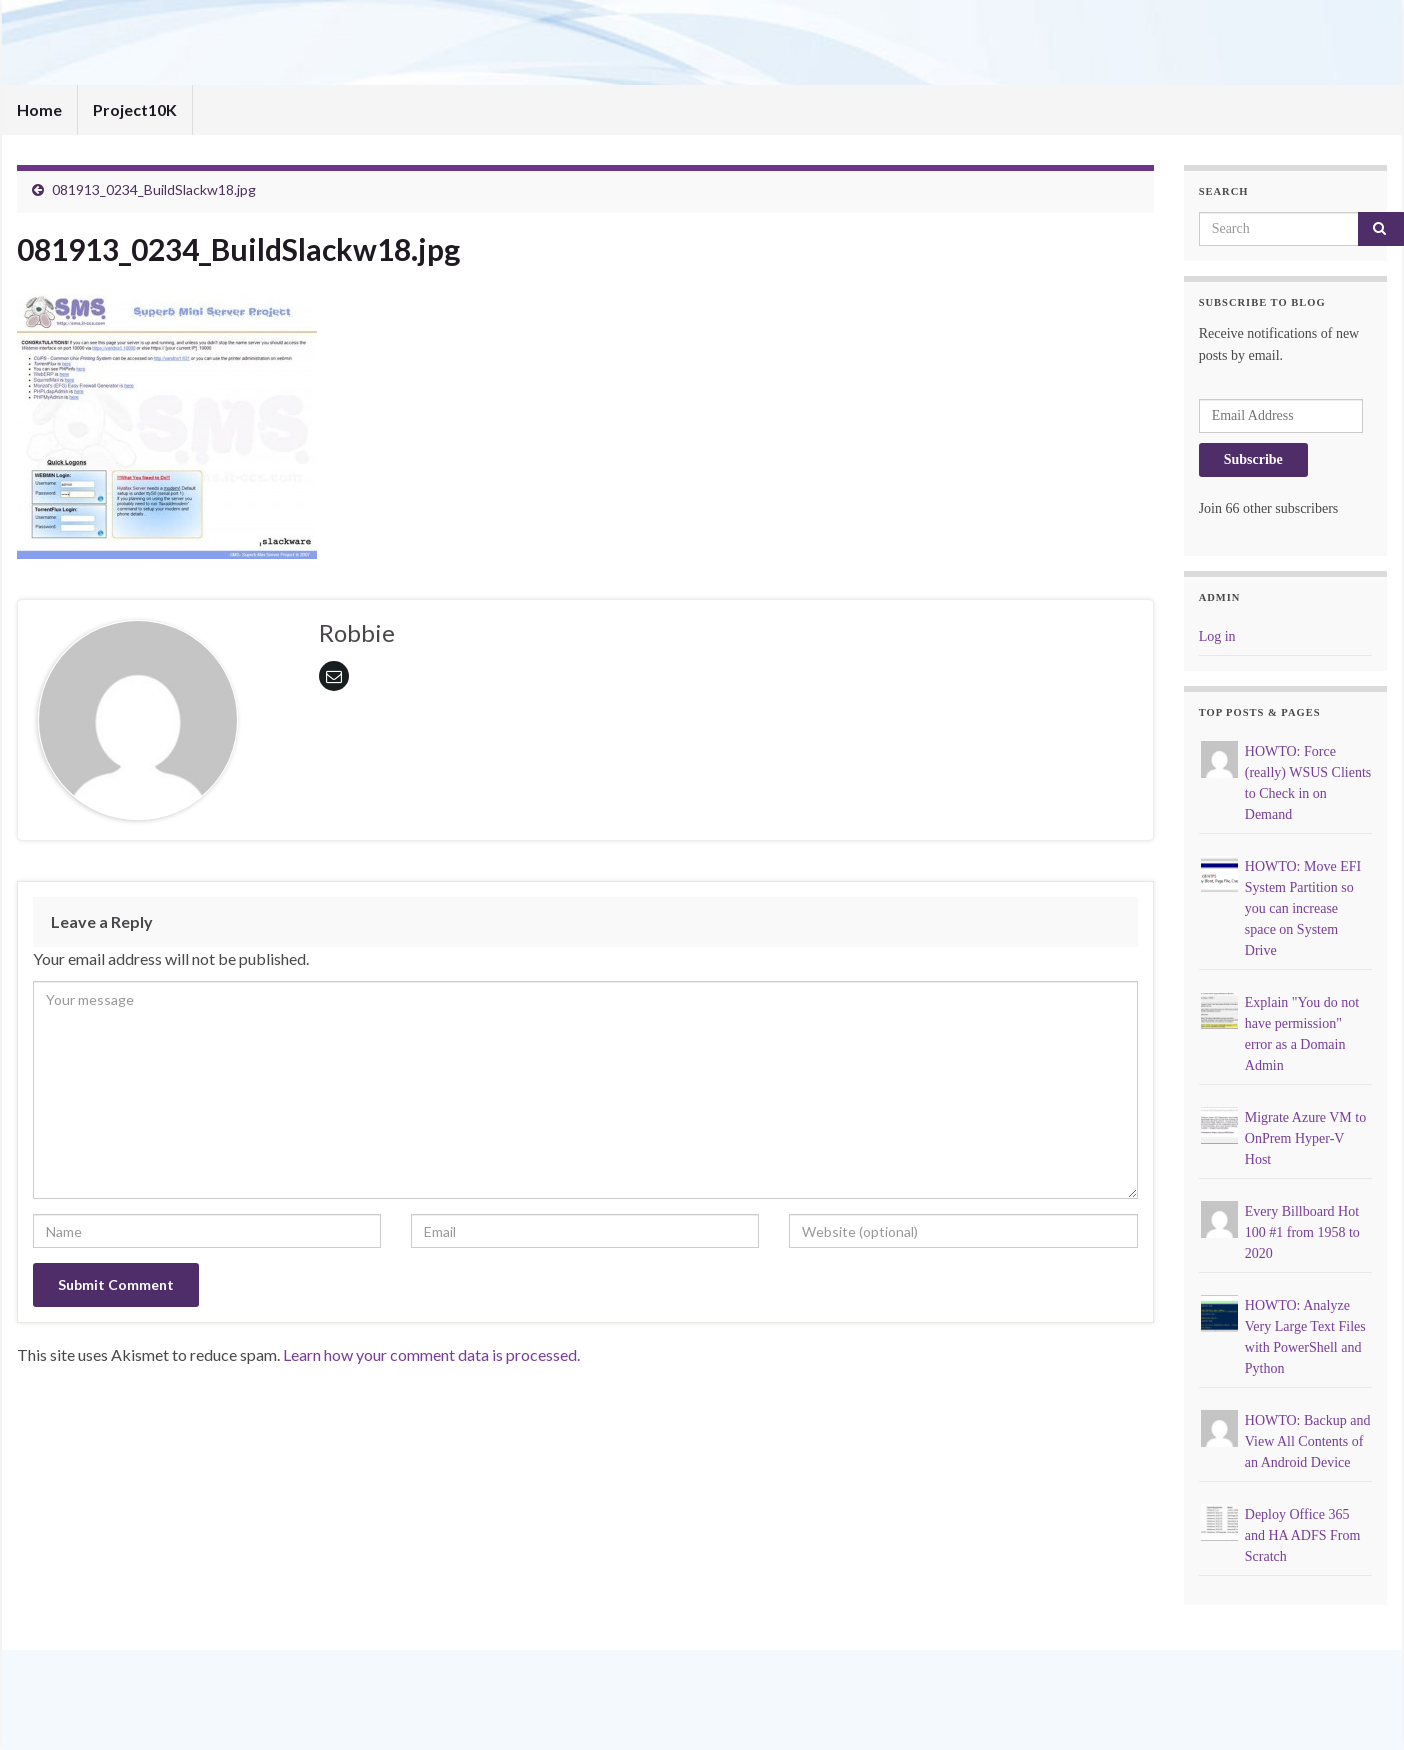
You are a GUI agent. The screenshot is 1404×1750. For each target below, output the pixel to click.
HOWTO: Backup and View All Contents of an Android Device (1308, 1441)
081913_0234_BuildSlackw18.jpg (154, 189)
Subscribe (1253, 459)
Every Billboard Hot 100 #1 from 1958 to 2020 (1302, 1232)
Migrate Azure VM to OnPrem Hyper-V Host (1305, 1138)
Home (39, 109)
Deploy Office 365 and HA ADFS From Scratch (1303, 1535)
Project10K (135, 109)
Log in (1217, 636)
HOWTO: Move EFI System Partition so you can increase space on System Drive (1303, 908)
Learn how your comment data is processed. (431, 1354)
